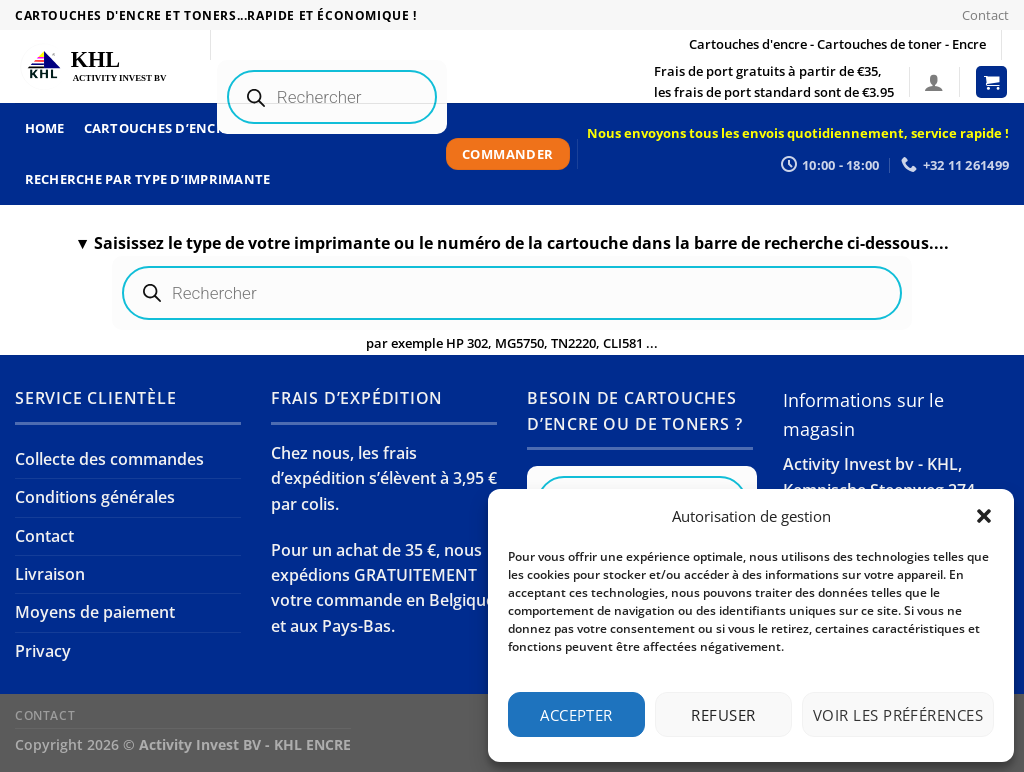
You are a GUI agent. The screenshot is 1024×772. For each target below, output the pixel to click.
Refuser (723, 715)
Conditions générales (95, 497)
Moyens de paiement (95, 612)
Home (45, 128)
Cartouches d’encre (158, 128)
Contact (985, 15)
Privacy (43, 651)
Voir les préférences (898, 715)
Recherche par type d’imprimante (148, 179)
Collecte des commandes (109, 459)
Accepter (576, 715)
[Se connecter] (934, 82)
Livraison (50, 574)
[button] (984, 516)
